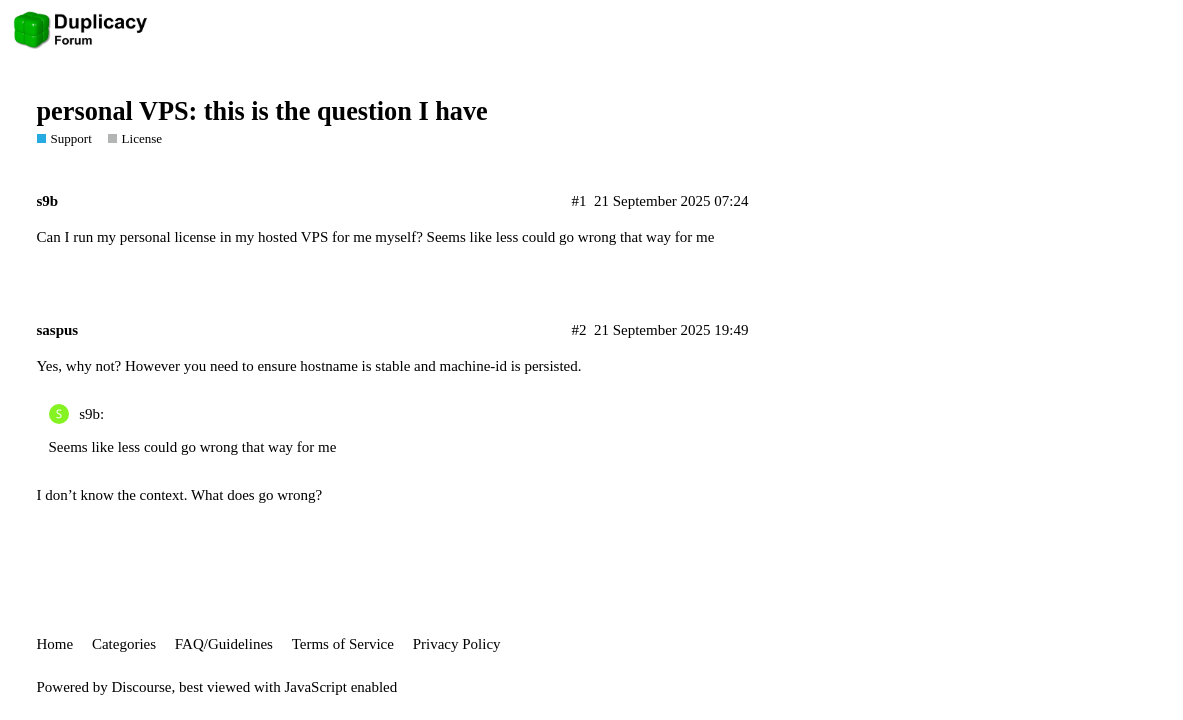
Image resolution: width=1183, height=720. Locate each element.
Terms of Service (343, 644)
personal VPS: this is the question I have (262, 111)
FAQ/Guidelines (224, 644)
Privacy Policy (457, 644)
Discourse (142, 687)
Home (55, 644)
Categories (124, 644)
